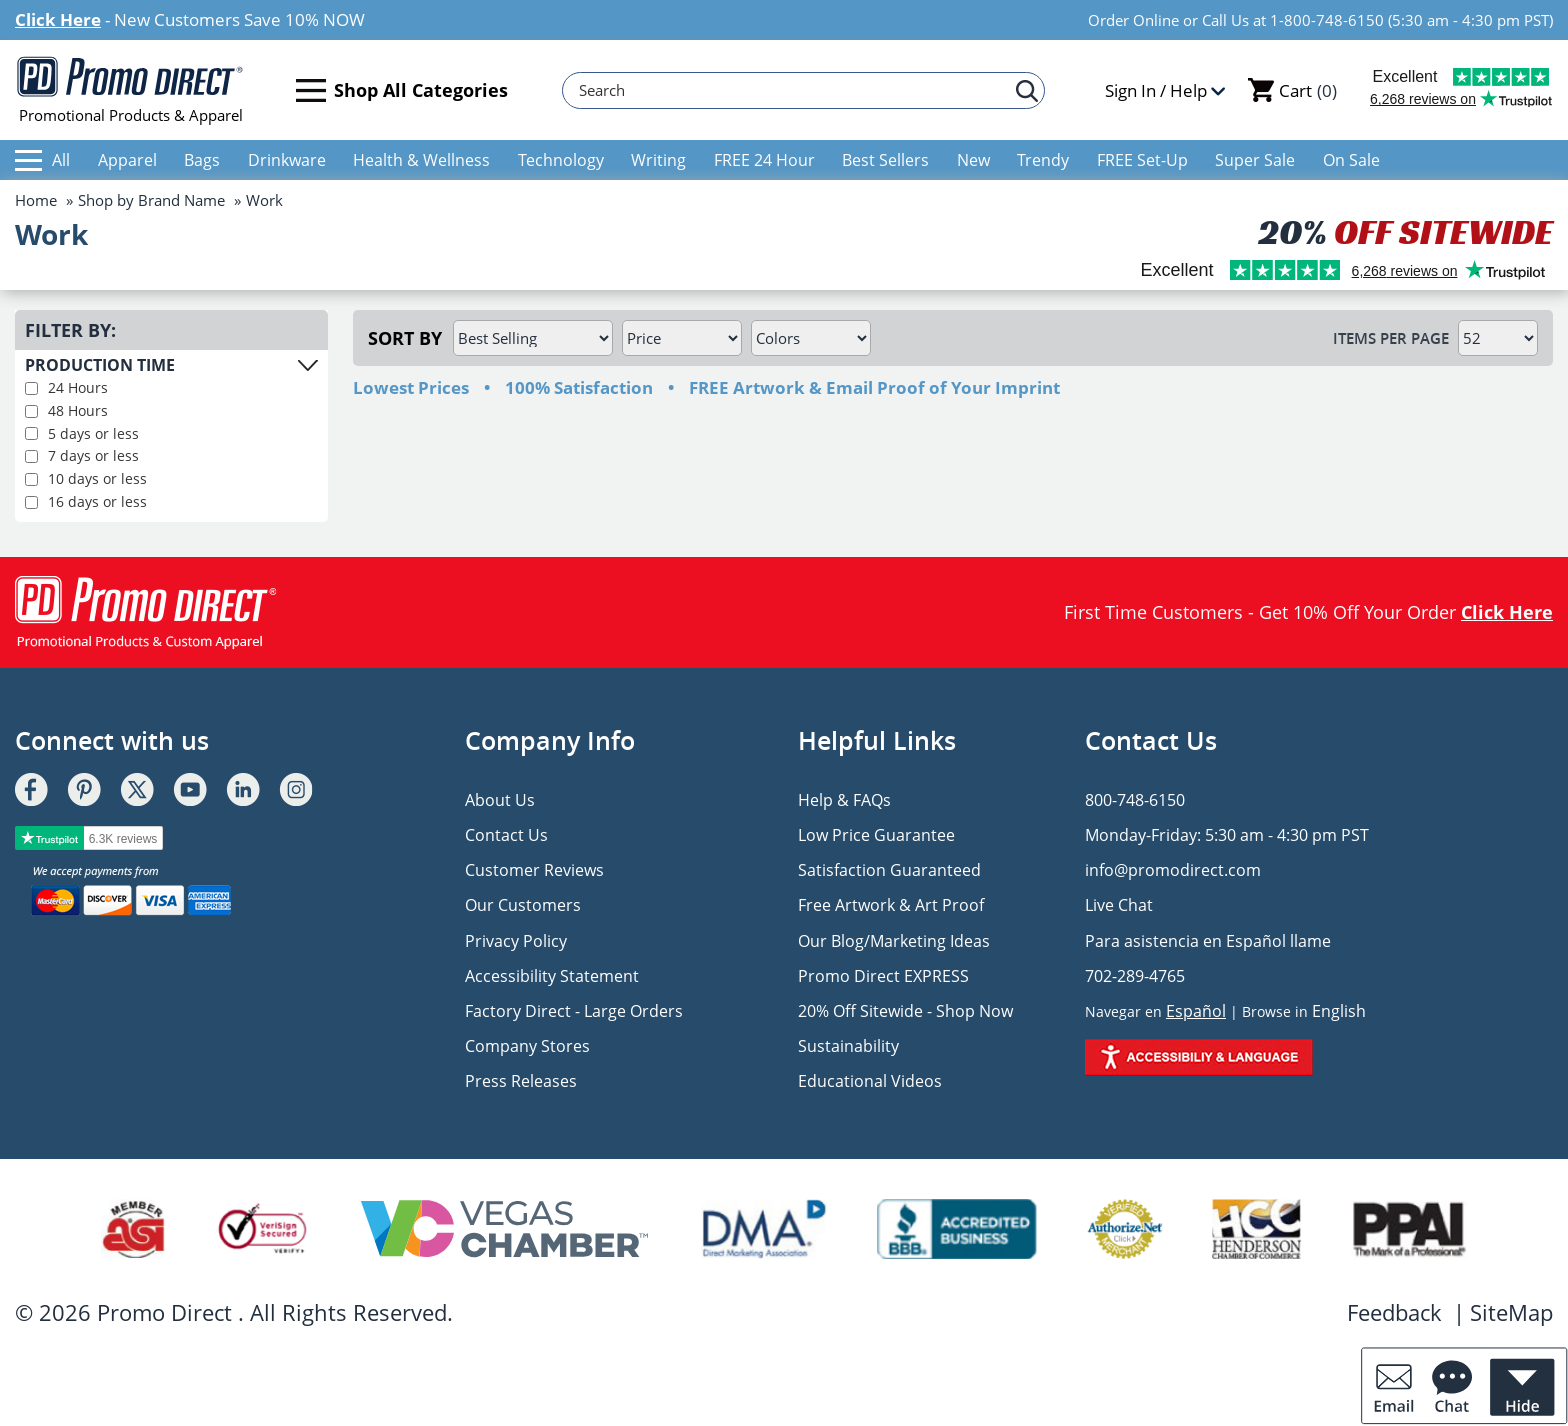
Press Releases (521, 1081)
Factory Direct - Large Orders (574, 1011)
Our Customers (523, 905)
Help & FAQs (844, 800)
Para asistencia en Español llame (1208, 941)
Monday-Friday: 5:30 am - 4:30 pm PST (1227, 835)
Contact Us (506, 835)
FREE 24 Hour (764, 160)
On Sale (1351, 160)
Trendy (1043, 160)
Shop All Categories (402, 90)
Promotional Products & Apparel (130, 90)
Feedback (1394, 1312)
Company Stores (527, 1046)
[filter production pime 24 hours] (31, 388)
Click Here (58, 19)
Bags (202, 160)
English (1339, 1011)
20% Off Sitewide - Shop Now (905, 1011)
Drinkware (287, 160)
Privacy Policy (516, 941)
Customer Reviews (534, 870)
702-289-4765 (1135, 976)
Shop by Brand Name (151, 200)
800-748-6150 (1135, 800)
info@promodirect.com (1173, 870)
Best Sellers (885, 160)
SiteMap (1511, 1312)
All (42, 160)
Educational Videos (870, 1081)
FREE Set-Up (1142, 160)
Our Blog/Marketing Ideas (894, 941)
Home (36, 200)
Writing (658, 160)
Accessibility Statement (552, 976)
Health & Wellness (421, 160)
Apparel (127, 160)
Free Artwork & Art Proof (891, 905)
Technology (561, 160)
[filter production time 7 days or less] (31, 456)
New (973, 160)
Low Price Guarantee (876, 835)
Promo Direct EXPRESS (883, 976)
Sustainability (848, 1046)
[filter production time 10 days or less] (31, 479)
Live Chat (1119, 905)
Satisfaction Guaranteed (889, 870)
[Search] (794, 90)
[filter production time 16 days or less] (31, 502)
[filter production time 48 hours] (31, 411)
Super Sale (1255, 160)
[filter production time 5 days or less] (31, 433)
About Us (500, 800)
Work (264, 200)
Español (1196, 1011)
